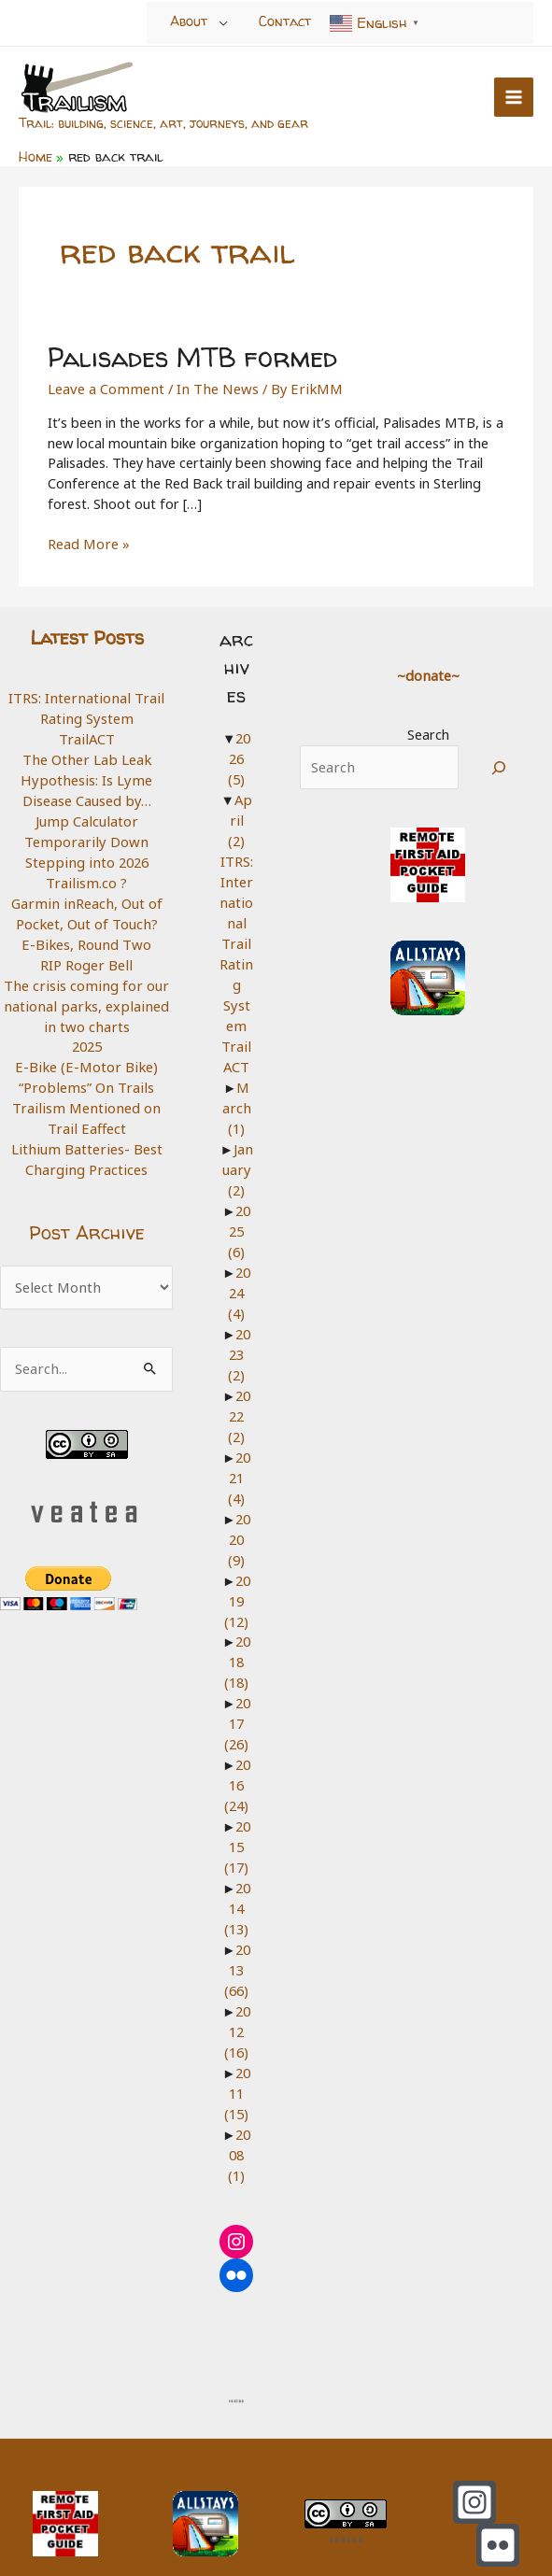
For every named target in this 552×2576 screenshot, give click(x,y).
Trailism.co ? (84, 875)
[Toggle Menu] (223, 22)
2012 (233, 1991)
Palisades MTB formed (189, 353)
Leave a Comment (104, 384)
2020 (235, 1504)
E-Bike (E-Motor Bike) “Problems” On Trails (84, 1068)
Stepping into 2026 (84, 855)
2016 (233, 1748)
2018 (233, 1626)
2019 (233, 1565)
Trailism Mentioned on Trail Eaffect (84, 1108)
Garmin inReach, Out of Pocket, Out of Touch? (84, 906)
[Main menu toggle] (513, 96)
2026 (235, 753)
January (234, 1139)
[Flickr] (497, 2503)
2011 (233, 2052)
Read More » (88, 541)
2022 (235, 1382)
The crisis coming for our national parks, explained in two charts (84, 997)
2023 (235, 1322)
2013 (233, 1931)
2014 (233, 1870)
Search (424, 729)
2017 (233, 1687)
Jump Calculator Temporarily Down (84, 824)
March (236, 1078)
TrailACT (84, 733)
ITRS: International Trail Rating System (84, 703)
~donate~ (424, 670)
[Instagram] (474, 2460)
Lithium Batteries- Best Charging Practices (84, 1149)
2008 (235, 2113)
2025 (84, 1037)
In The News (212, 384)
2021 (235, 1443)
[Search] (495, 763)
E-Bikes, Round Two (84, 936)
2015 (233, 1808)
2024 (235, 1261)
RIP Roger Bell (84, 956)
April (232, 804)
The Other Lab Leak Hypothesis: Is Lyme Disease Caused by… (84, 773)
